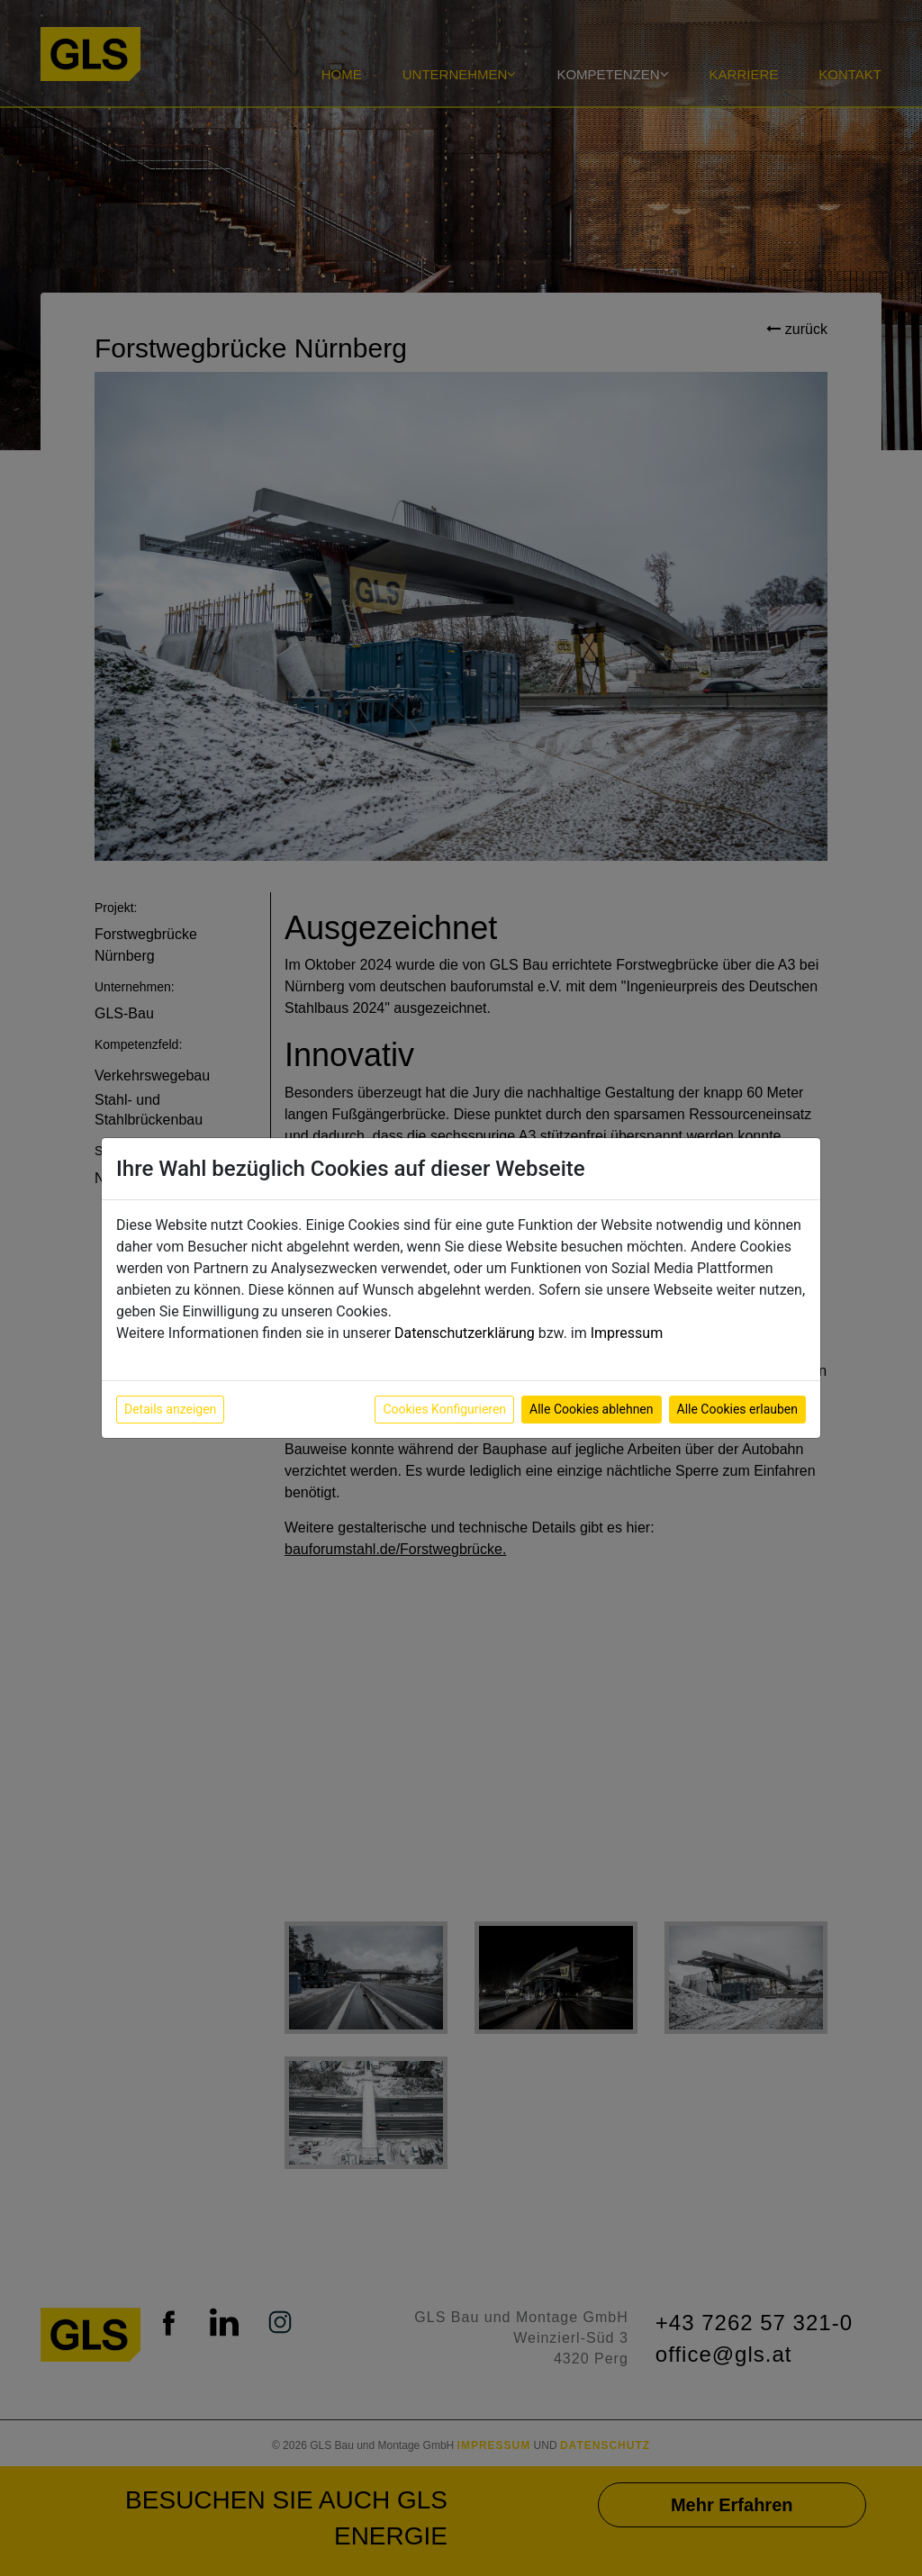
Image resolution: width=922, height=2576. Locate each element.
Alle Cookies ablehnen (591, 1409)
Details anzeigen (170, 1409)
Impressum (627, 1333)
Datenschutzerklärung (464, 1333)
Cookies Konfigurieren (444, 1409)
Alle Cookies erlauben (737, 1409)
